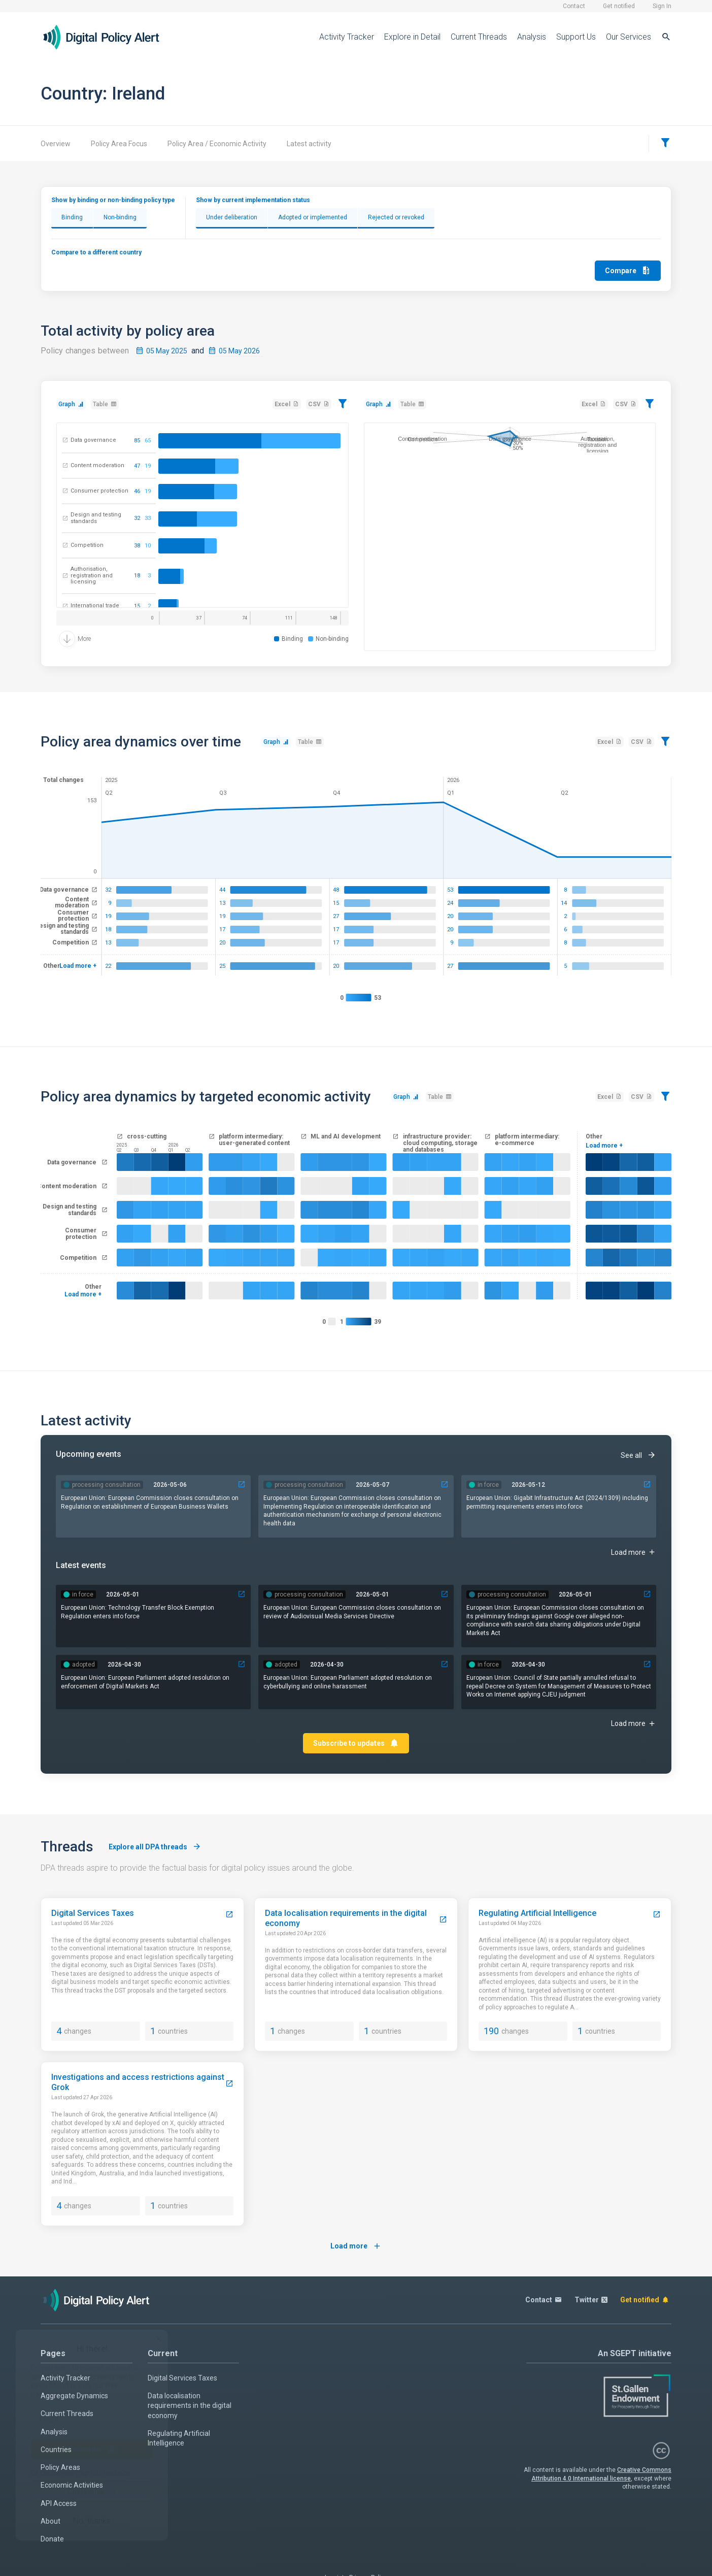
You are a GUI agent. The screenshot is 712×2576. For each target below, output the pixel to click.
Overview (56, 144)
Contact (574, 6)
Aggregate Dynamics (74, 2396)
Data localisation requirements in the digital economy (189, 2406)
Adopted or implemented (312, 217)
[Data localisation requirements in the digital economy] (443, 1919)
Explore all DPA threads (155, 1846)
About (50, 2521)
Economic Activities (72, 2485)
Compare (628, 270)
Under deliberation (231, 217)
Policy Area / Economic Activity (216, 144)
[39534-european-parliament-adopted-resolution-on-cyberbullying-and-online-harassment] (444, 1664)
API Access (59, 2503)
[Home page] (109, 37)
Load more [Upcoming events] (633, 1552)
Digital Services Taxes (182, 2378)
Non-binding (120, 217)
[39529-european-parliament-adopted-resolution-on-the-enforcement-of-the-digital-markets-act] (242, 1664)
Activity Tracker (346, 37)
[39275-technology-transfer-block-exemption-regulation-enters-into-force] (242, 1594)
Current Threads (479, 37)
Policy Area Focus (119, 144)
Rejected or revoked (396, 217)
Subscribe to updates (356, 1743)
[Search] (666, 37)
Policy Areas (60, 2467)
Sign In (662, 6)
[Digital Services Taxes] (229, 1914)
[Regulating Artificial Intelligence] (657, 1914)
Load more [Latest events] (633, 1723)
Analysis (531, 37)
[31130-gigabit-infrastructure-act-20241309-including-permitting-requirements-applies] (647, 1484)
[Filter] (665, 143)
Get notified (619, 6)
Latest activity (309, 144)
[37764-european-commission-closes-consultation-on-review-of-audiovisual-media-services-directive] (444, 1594)
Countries (56, 2449)
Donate (52, 2539)
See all (638, 1455)
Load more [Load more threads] (356, 2246)
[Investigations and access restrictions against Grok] (229, 2083)
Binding (72, 217)
